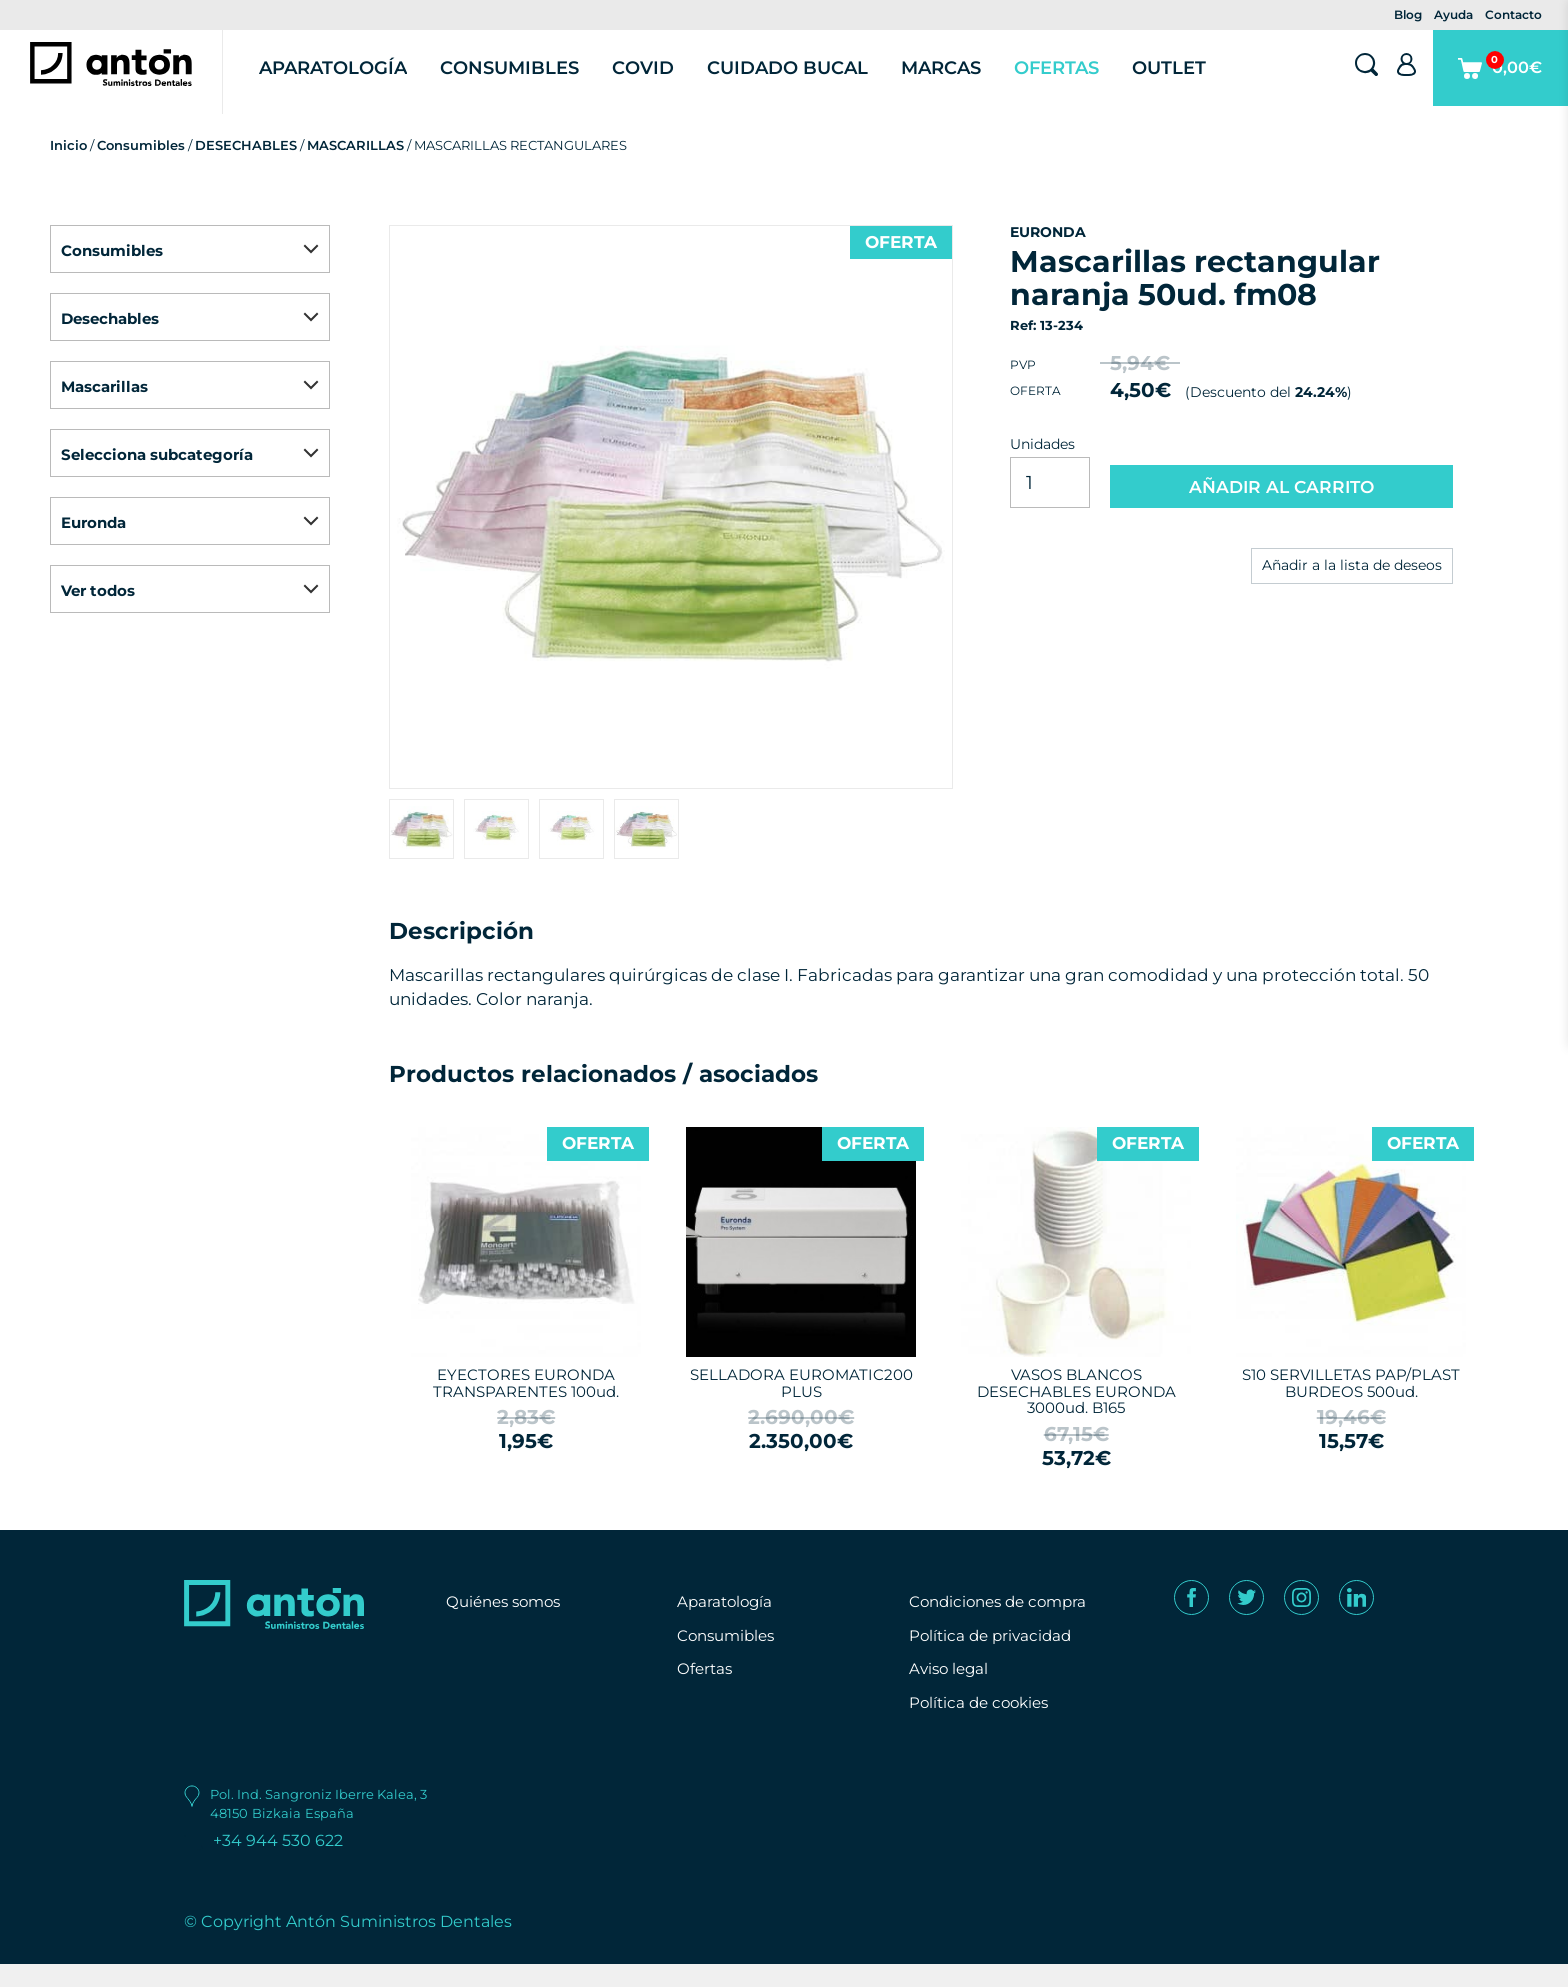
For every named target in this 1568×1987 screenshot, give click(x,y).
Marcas (969, 80)
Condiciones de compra (1004, 1625)
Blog (1408, 14)
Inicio (68, 169)
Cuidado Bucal (817, 80)
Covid (674, 80)
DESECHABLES (246, 169)
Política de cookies (983, 1726)
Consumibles (542, 80)
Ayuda (1453, 14)
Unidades (1042, 468)
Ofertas (1082, 80)
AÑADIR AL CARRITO (1281, 509)
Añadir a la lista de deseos (1352, 590)
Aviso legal (951, 1692)
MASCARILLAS (355, 169)
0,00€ (1493, 93)
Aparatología (368, 80)
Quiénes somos (508, 1625)
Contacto (1513, 14)
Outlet (1194, 80)
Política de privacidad (994, 1658)
